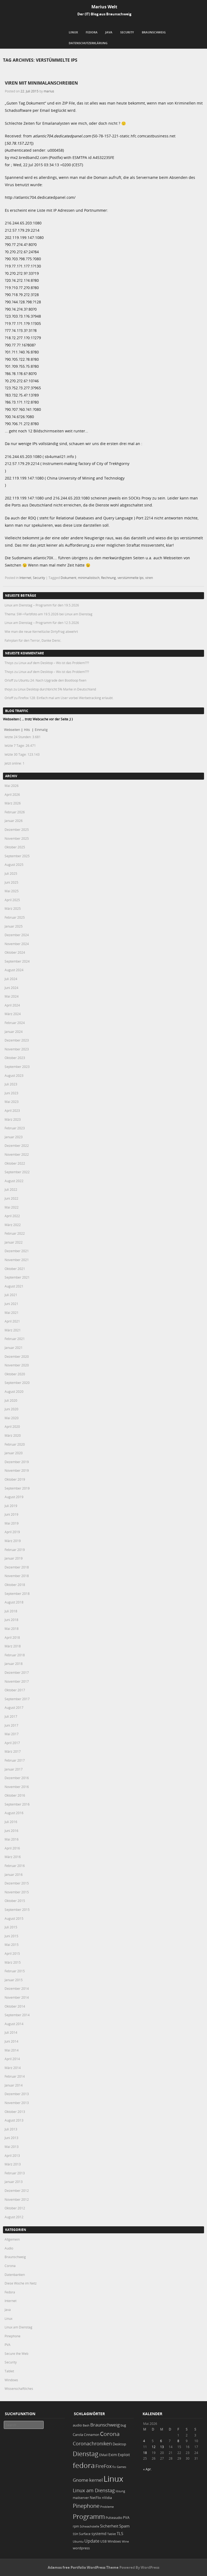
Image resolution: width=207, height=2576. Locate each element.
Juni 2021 (11, 1303)
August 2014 (14, 2024)
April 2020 (12, 1426)
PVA (8, 2344)
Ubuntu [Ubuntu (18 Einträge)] (78, 2541)
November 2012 (17, 2199)
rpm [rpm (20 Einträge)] (76, 2526)
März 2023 (13, 1119)
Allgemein (12, 2239)
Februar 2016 (15, 1865)
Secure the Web (16, 2353)
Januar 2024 (14, 1031)
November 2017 (17, 1681)
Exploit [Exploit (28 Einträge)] (124, 2454)
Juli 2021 (11, 1295)
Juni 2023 (11, 1093)
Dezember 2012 (17, 2190)
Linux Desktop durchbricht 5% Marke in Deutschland (57, 689)
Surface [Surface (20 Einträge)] (85, 2534)
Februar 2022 (15, 1233)
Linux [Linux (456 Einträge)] (113, 2478)
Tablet (9, 2371)
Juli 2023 (11, 1084)
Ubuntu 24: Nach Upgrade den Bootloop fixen (52, 680)
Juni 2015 (11, 1936)
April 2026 (12, 794)
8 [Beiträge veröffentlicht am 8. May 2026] (178, 2441)
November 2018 (17, 1576)
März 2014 (13, 2067)
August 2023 (14, 1075)
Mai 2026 (12, 785)
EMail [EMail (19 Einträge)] (103, 2455)
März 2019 (13, 1541)
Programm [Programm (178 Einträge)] (89, 2516)
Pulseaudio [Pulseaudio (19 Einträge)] (114, 2518)
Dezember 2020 (17, 1356)
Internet (25, 577)
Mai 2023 (12, 1101)
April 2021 (12, 1321)
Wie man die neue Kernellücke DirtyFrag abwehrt (41, 631)
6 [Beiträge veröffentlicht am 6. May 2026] (161, 2441)
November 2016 (17, 1787)
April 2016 (12, 1848)
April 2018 (12, 1637)
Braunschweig (154, 32)
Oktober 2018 (15, 1584)
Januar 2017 (14, 1769)
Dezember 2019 (17, 1462)
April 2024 (12, 1005)
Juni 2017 (11, 1725)
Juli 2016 (11, 1822)
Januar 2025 (14, 926)
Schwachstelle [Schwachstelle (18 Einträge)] (89, 2526)
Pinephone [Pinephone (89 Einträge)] (86, 2505)
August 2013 (14, 2120)
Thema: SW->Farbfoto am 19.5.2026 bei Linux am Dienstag (48, 614)
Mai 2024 (12, 996)
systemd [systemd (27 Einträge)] (98, 2533)
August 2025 (14, 864)
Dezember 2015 (17, 1883)
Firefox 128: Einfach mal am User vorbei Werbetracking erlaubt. (65, 698)
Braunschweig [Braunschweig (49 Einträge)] (105, 2425)
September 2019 (17, 1488)
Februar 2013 (15, 2173)
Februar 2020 (15, 1444)
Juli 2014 (11, 2032)
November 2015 (17, 1892)
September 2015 (17, 1909)
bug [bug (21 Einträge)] (123, 2425)
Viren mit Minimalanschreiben (41, 83)
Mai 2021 (12, 1312)
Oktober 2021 (15, 1268)
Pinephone (12, 2336)
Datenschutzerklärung (88, 43)
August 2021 (14, 1286)
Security (127, 32)
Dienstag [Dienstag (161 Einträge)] (85, 2453)
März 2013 (13, 2164)
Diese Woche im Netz (21, 2283)
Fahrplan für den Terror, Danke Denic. (33, 640)
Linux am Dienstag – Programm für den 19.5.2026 (42, 605)
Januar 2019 (14, 1558)
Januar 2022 (14, 1242)
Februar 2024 (15, 1022)
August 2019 (14, 1497)
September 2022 (17, 1172)
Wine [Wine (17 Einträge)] (125, 2541)
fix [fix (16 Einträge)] (114, 2467)
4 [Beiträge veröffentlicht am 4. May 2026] (144, 2441)
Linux (73, 32)
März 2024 (13, 1014)
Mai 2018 (12, 1628)
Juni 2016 (11, 1830)
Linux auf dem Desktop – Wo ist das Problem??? (54, 663)
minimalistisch (88, 577)
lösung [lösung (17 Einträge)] (120, 2491)
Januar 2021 (14, 1347)
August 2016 (14, 1813)
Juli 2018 (11, 1611)
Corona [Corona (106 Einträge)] (110, 2434)
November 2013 (17, 2103)
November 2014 (17, 1997)
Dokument (68, 577)
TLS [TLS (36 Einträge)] (120, 2533)
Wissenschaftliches (19, 2388)
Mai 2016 (12, 1839)
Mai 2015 (12, 1944)
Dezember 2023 (17, 1040)
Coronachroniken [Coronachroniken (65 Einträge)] (92, 2443)
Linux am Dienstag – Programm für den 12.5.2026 (42, 622)
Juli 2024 (11, 979)
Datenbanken (15, 2274)
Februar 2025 (15, 917)
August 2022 (14, 1181)
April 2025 (12, 900)
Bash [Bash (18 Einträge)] (86, 2425)
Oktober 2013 (15, 2111)
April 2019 (12, 1532)
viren (149, 577)
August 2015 (14, 1918)
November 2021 (17, 1260)
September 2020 (17, 1382)
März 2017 (13, 1751)
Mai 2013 (12, 2146)
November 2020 (17, 1365)
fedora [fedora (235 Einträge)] (84, 2465)
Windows (11, 2380)
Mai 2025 (12, 891)
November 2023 (17, 1049)
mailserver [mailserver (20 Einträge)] (81, 2498)
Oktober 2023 (15, 1058)
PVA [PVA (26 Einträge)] (126, 2517)
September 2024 (17, 961)
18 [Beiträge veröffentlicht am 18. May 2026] (145, 2452)
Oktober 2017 (15, 1690)
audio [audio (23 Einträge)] (77, 2425)
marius (49, 91)
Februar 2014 (15, 2076)
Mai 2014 (12, 2050)
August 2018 (14, 1602)
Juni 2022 (11, 1198)
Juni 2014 (11, 2041)
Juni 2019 (11, 1514)
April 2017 (12, 1743)
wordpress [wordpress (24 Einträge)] (81, 2548)
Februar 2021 (15, 1338)
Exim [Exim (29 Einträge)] (112, 2454)
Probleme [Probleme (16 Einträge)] (107, 2507)
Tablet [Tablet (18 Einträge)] (111, 2534)
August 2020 (14, 1391)
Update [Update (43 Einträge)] (91, 2541)
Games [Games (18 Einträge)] (121, 2467)
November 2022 (17, 1154)
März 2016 (13, 1857)
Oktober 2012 (15, 2208)
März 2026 (13, 803)
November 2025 (17, 838)
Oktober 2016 (15, 1795)
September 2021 (17, 1277)
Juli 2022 (11, 1189)
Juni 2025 (11, 882)
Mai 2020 (12, 1418)
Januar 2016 (14, 1874)
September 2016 (17, 1804)
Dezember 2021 (17, 1251)
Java (108, 32)
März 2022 (13, 1225)
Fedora (92, 32)
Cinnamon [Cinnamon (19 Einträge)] (91, 2435)
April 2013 (12, 2155)
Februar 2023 (15, 1128)
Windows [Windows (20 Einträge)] (114, 2541)
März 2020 (13, 1435)
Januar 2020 (14, 1453)
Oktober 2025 (15, 847)
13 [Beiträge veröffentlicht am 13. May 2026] (162, 2447)
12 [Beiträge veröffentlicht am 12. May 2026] (154, 2447)
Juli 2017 (11, 1716)
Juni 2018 (11, 1619)
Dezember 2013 (17, 2094)
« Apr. (147, 2469)
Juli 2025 (11, 873)
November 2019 (17, 1470)
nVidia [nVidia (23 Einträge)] (107, 2497)
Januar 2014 (14, 2085)
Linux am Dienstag (18, 2327)
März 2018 (13, 1646)
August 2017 (14, 1707)
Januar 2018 (14, 1663)
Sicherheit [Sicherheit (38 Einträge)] (109, 2526)
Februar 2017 (15, 1760)
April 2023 (12, 1110)
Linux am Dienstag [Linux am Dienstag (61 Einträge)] (94, 2490)
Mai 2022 (12, 1207)
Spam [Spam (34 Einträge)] (124, 2526)
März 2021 (13, 1330)
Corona (10, 2265)
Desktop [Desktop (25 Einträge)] (119, 2444)
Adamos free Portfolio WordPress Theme (83, 2567)
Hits (27, 729)
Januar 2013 (14, 2181)
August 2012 (14, 2217)
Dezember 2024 (17, 935)
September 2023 (17, 1066)
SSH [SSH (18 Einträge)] (75, 2534)
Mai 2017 (12, 1734)
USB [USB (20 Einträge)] (103, 2541)
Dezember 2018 (17, 1567)
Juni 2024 (11, 987)
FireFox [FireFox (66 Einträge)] (103, 2466)
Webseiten (12, 729)
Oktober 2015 (15, 1900)
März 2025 (13, 908)
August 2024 (14, 970)
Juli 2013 (11, 2129)
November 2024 (17, 944)
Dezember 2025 (17, 829)
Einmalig (41, 729)
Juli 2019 (11, 1506)
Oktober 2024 (15, 952)
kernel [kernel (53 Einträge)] (96, 2480)
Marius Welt (104, 7)
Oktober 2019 (15, 1479)
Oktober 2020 (15, 1374)
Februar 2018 (15, 1655)
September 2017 (17, 1699)
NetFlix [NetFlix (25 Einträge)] (95, 2497)
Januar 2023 (14, 1137)
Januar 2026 (14, 820)
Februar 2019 (15, 1549)
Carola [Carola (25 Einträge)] (78, 2434)
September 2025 (17, 856)
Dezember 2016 (17, 1778)
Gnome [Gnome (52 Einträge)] (80, 2480)
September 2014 (17, 2015)
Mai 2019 (12, 1523)
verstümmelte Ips (131, 577)
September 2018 (17, 1593)
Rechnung (108, 577)
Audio (9, 2248)
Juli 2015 (11, 1927)
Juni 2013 (11, 2138)
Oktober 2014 (15, 2006)
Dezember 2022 (17, 1145)
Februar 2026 (15, 812)
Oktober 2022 (15, 1163)
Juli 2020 (11, 1400)
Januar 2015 (14, 1980)
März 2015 (13, 1962)
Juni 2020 (11, 1409)
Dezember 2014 (17, 1988)
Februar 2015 (15, 1971)
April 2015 (12, 1953)
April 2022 (12, 1216)
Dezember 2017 (17, 1672)
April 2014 (12, 2059)
